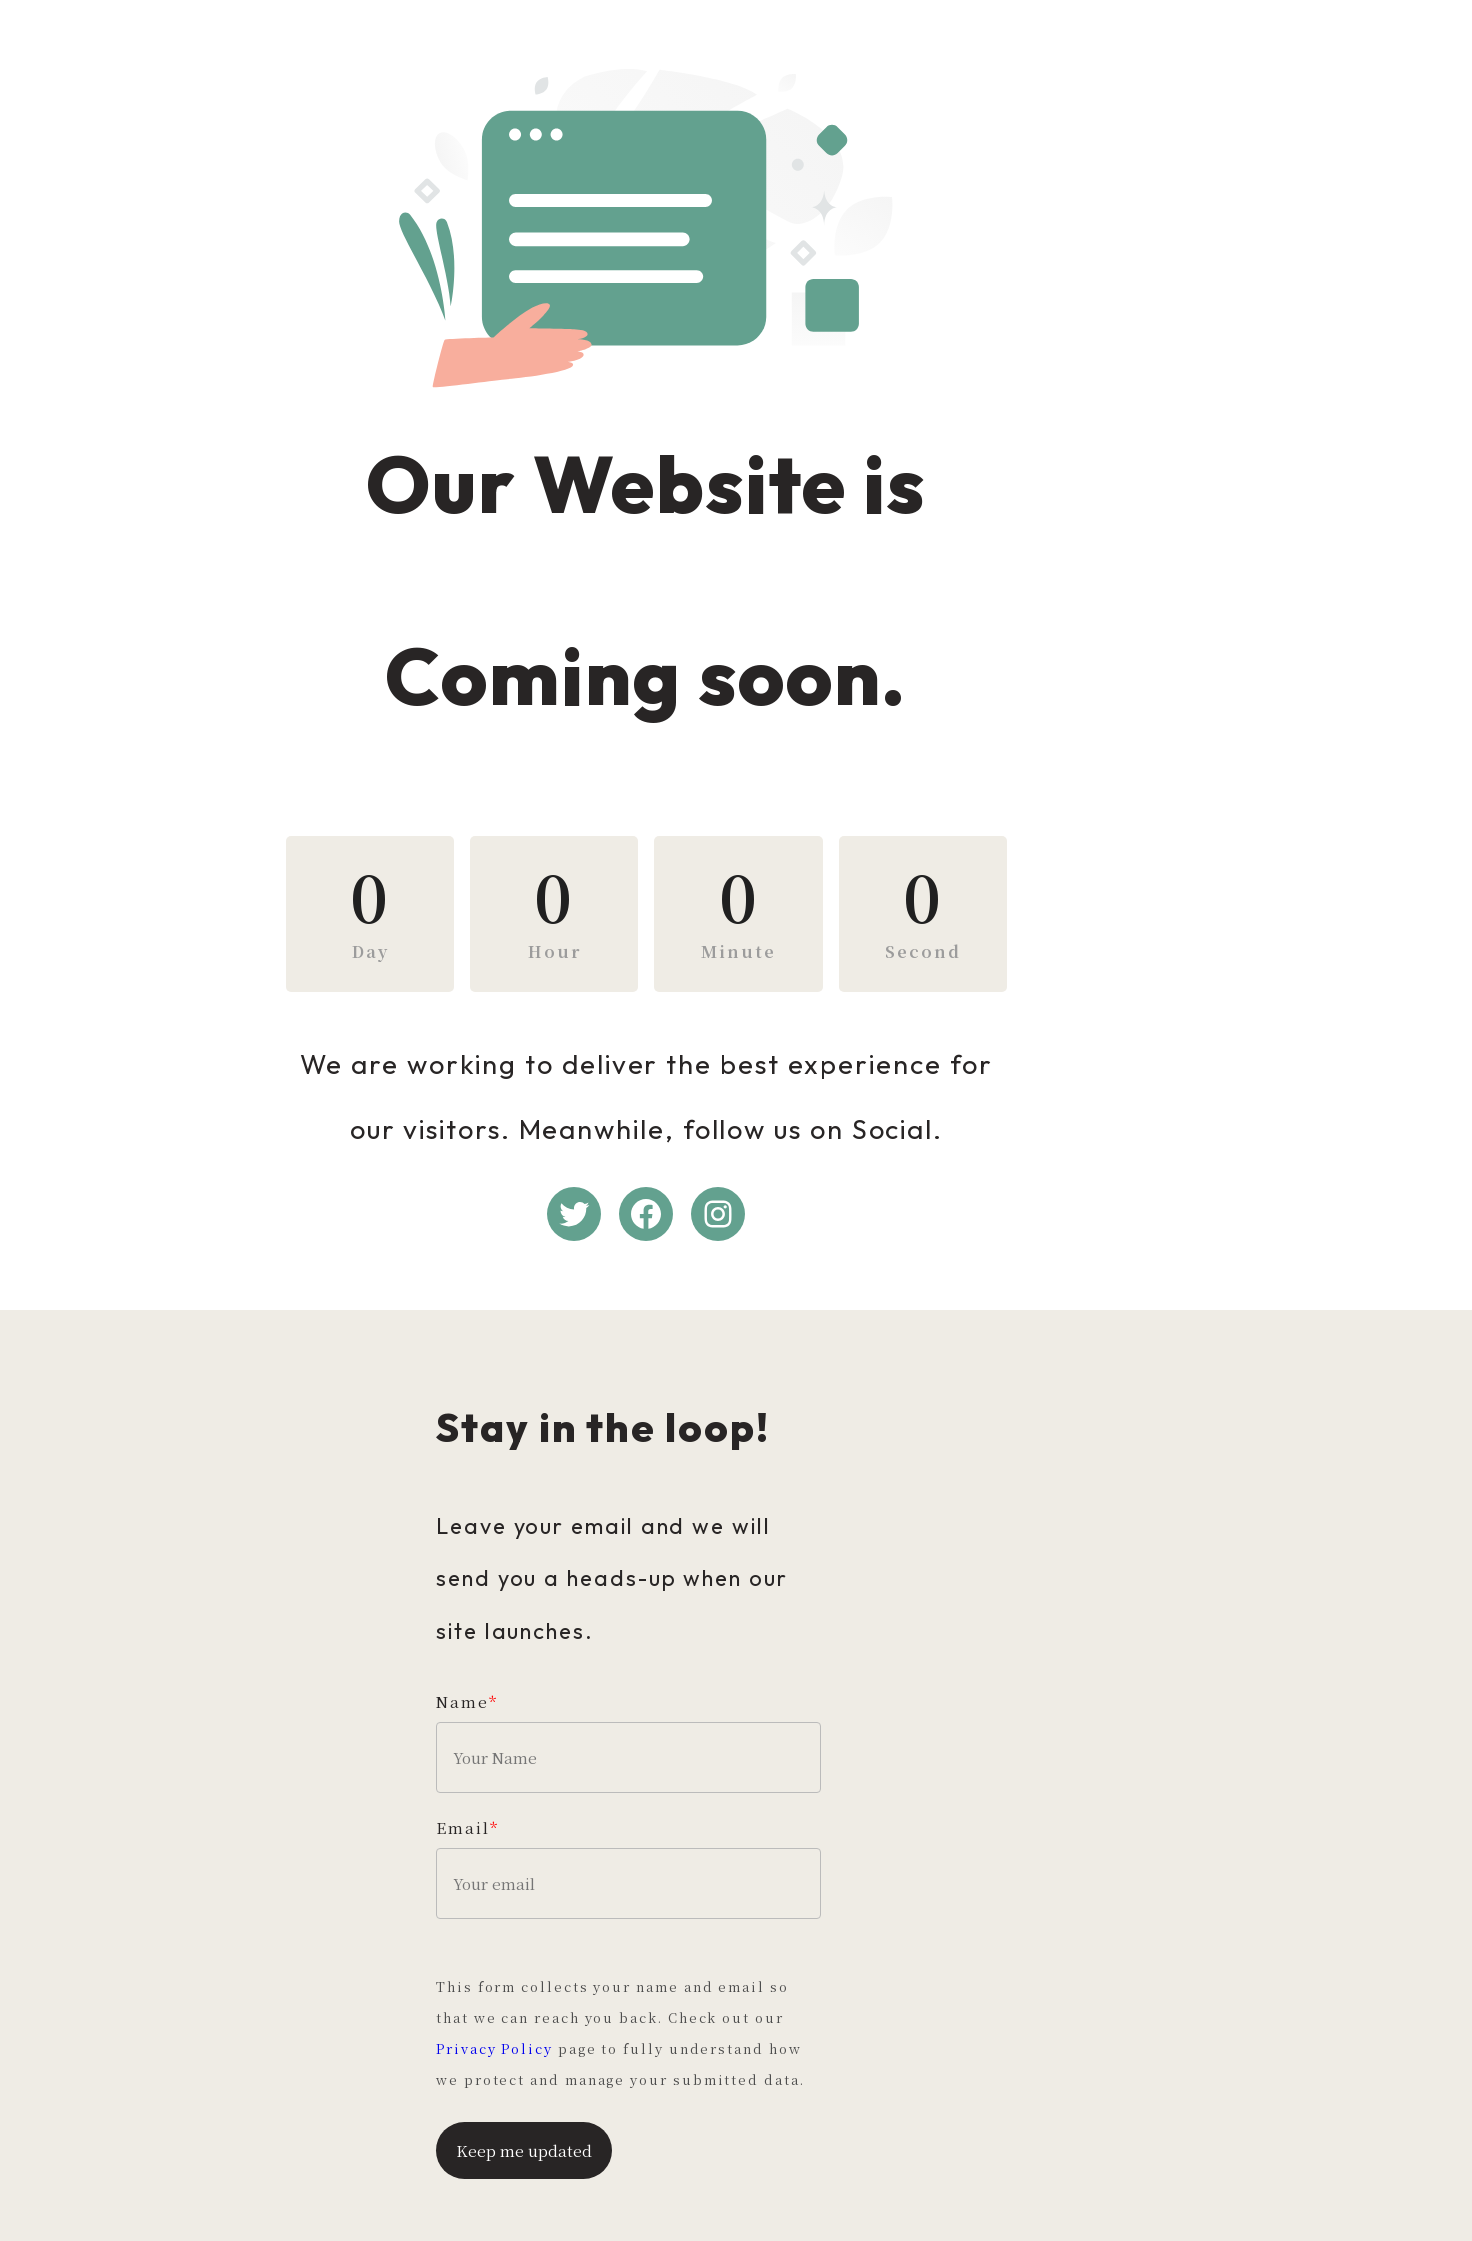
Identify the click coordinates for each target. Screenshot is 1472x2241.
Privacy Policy (615, 1998)
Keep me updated (524, 2100)
